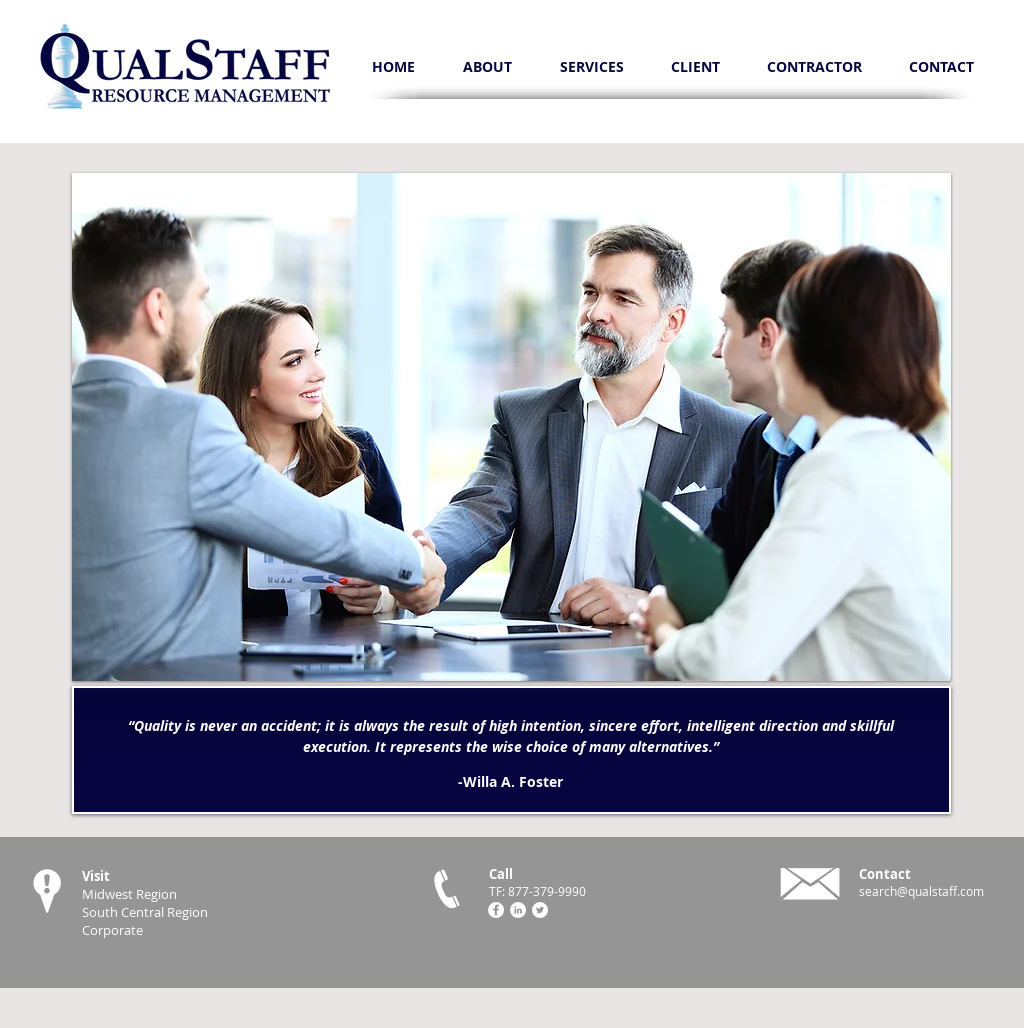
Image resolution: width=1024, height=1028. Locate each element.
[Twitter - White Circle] (540, 910)
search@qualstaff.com (921, 891)
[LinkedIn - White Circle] (518, 910)
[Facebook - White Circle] (496, 910)
